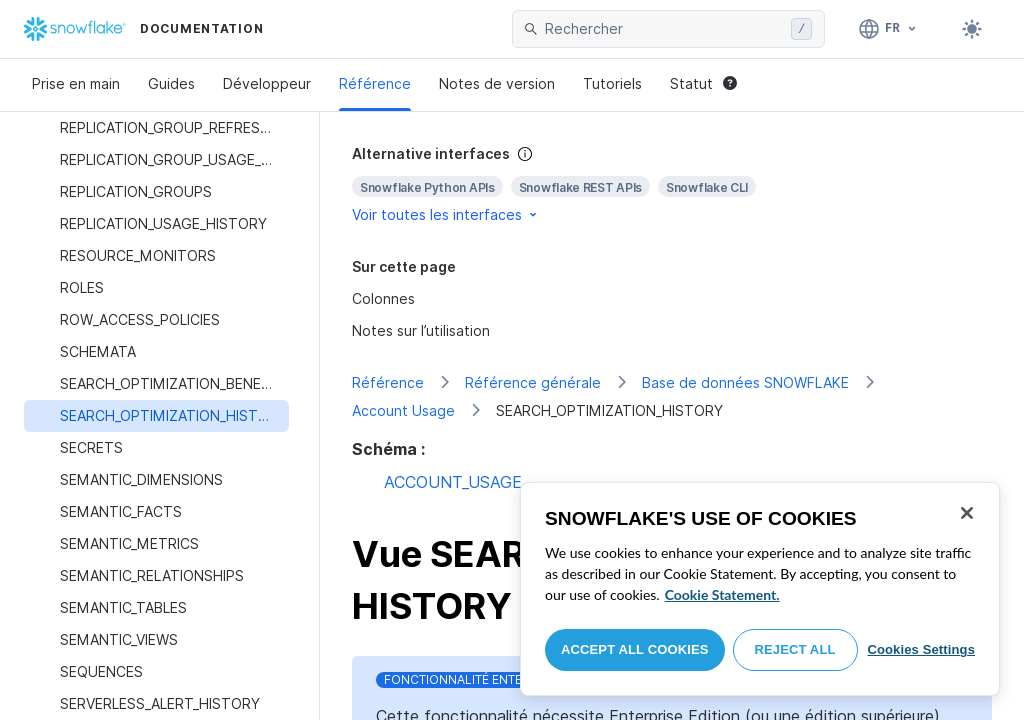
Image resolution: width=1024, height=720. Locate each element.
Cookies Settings (921, 649)
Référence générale (533, 382)
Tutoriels (612, 83)
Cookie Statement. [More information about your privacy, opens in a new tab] (722, 594)
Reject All (795, 649)
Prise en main (76, 83)
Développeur (267, 83)
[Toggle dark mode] (972, 29)
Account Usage (403, 410)
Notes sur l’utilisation (421, 330)
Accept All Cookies (635, 649)
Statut (703, 83)
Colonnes (383, 298)
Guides (171, 83)
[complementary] (672, 184)
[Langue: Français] (888, 29)
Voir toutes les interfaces (446, 214)
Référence (375, 83)
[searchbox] (664, 29)
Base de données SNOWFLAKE (745, 382)
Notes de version (497, 83)
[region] (760, 589)
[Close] (967, 513)
